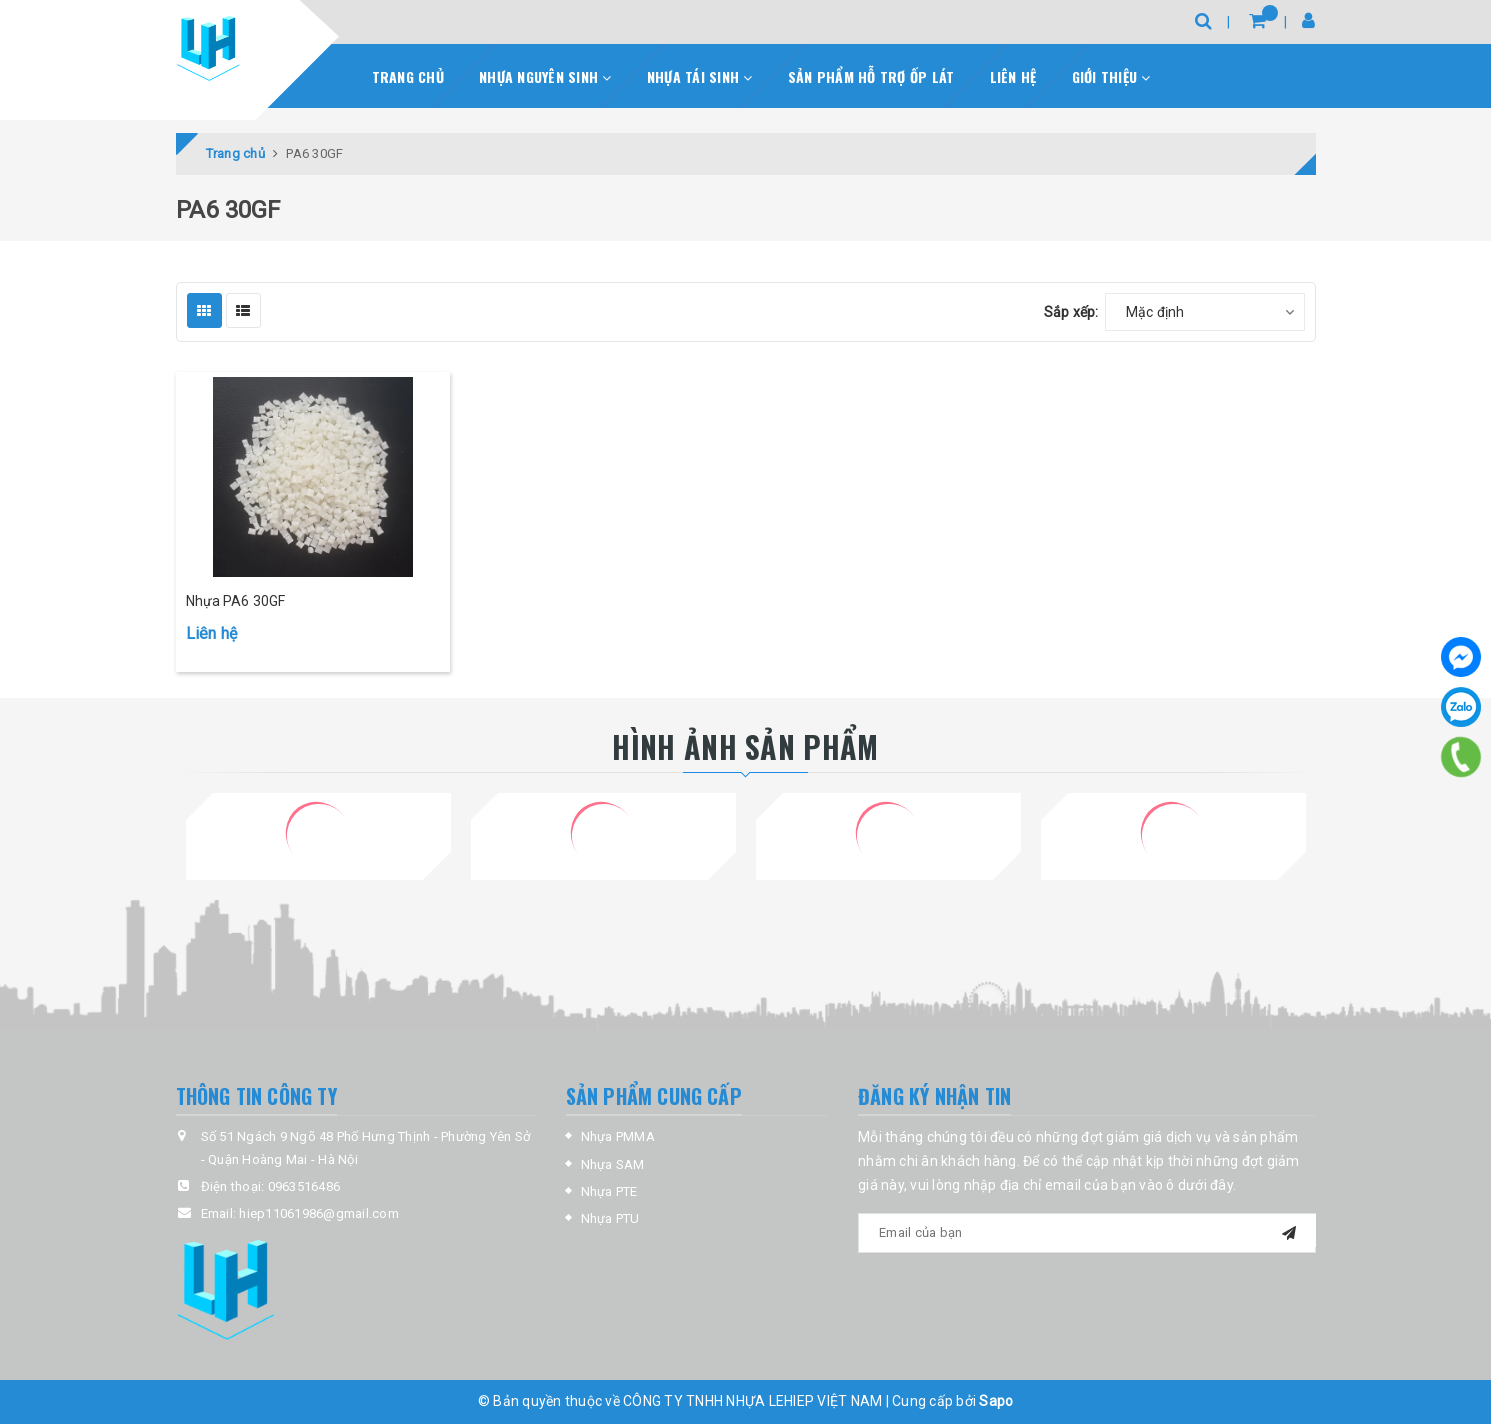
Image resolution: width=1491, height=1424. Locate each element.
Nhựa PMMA (618, 1136)
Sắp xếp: (1071, 312)
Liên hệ (1013, 76)
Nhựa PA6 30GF (236, 601)
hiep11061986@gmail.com (319, 1213)
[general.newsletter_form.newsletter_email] (1087, 1233)
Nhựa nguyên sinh (545, 76)
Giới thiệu (1111, 76)
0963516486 (304, 1186)
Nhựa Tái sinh (700, 76)
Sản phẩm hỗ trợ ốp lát (871, 76)
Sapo (996, 1401)
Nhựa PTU (610, 1218)
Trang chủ (408, 76)
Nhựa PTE (609, 1191)
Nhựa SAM (613, 1164)
